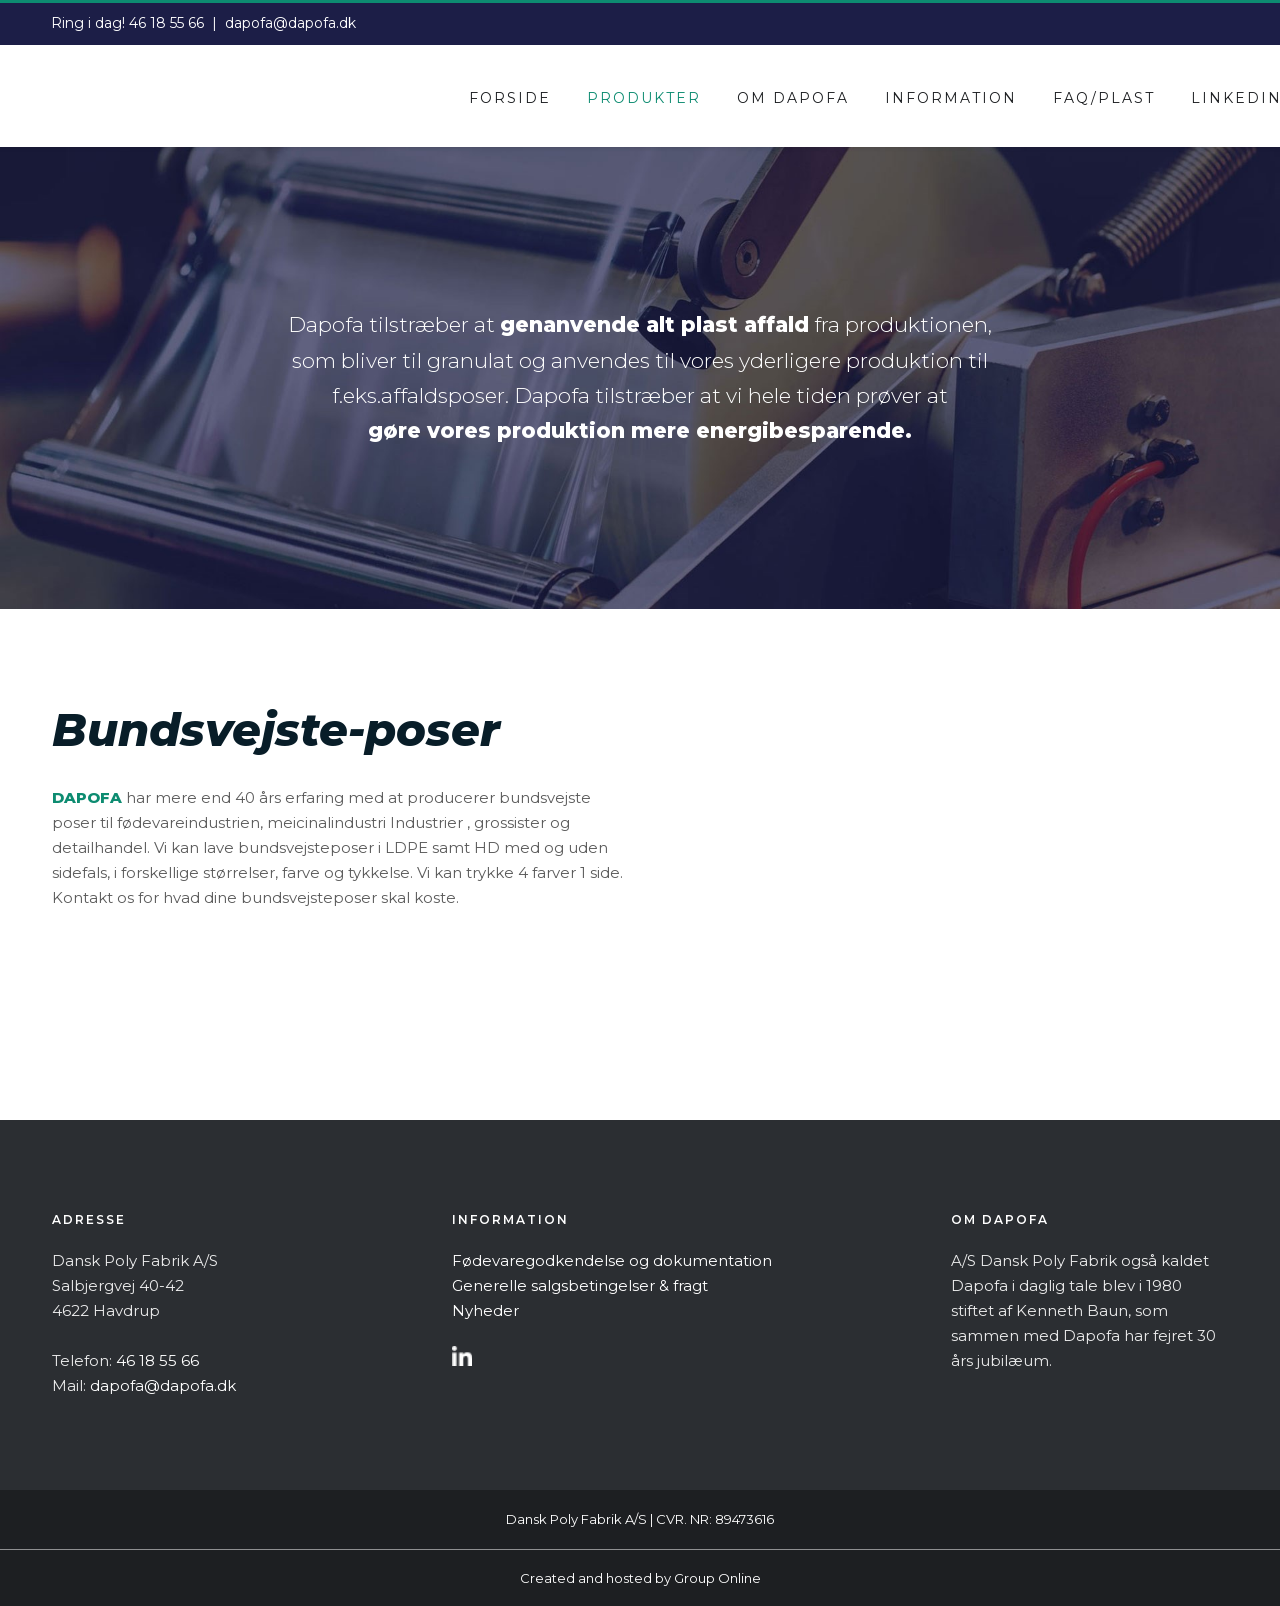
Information (951, 98)
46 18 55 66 (166, 23)
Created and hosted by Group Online (640, 1578)
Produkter (644, 98)
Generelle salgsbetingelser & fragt (580, 1285)
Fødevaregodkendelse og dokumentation (612, 1260)
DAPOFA (87, 797)
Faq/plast (1104, 98)
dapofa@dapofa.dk (290, 23)
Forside (510, 98)
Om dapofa (793, 98)
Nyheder (485, 1310)
